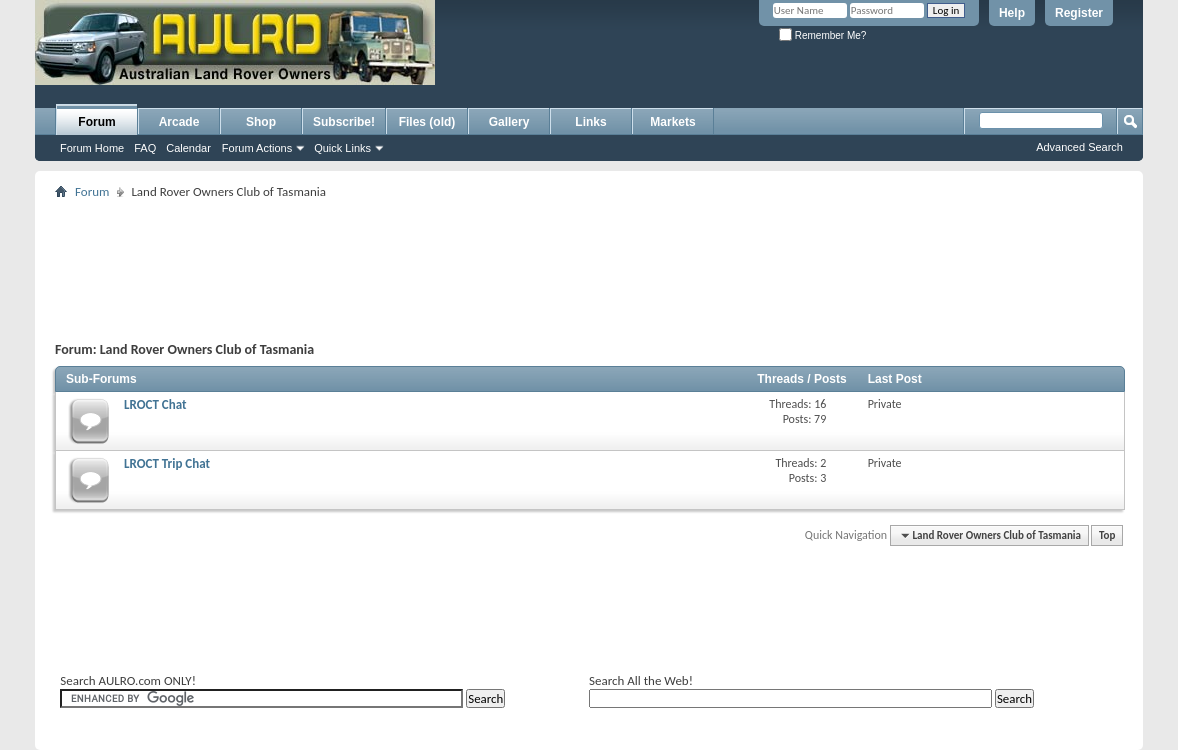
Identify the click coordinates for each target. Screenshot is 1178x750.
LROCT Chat (155, 404)
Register (1079, 13)
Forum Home (92, 148)
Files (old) (427, 122)
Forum (96, 122)
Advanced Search (1079, 147)
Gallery (509, 122)
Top (1107, 535)
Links (590, 122)
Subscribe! (344, 122)
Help (1012, 13)
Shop (261, 122)
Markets (672, 122)
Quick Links (342, 148)
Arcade (179, 122)
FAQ (145, 148)
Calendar (188, 148)
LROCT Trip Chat (167, 463)
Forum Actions (257, 148)
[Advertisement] (678, 66)
